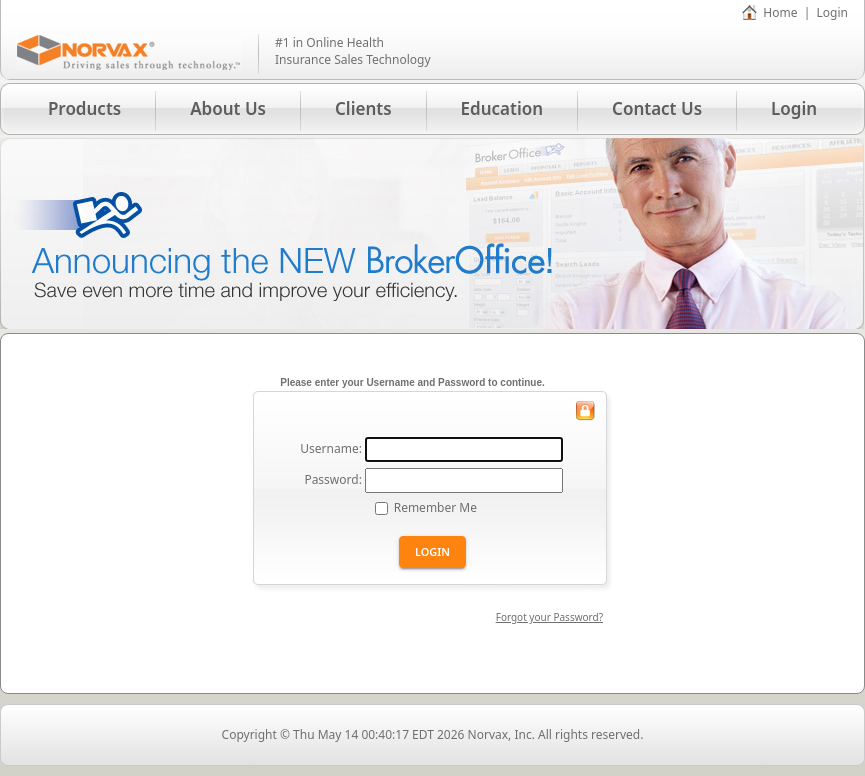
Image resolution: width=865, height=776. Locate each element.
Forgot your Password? (549, 617)
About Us (228, 108)
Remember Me (435, 507)
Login (832, 12)
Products (84, 108)
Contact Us (657, 108)
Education (502, 108)
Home (780, 12)
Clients (363, 108)
